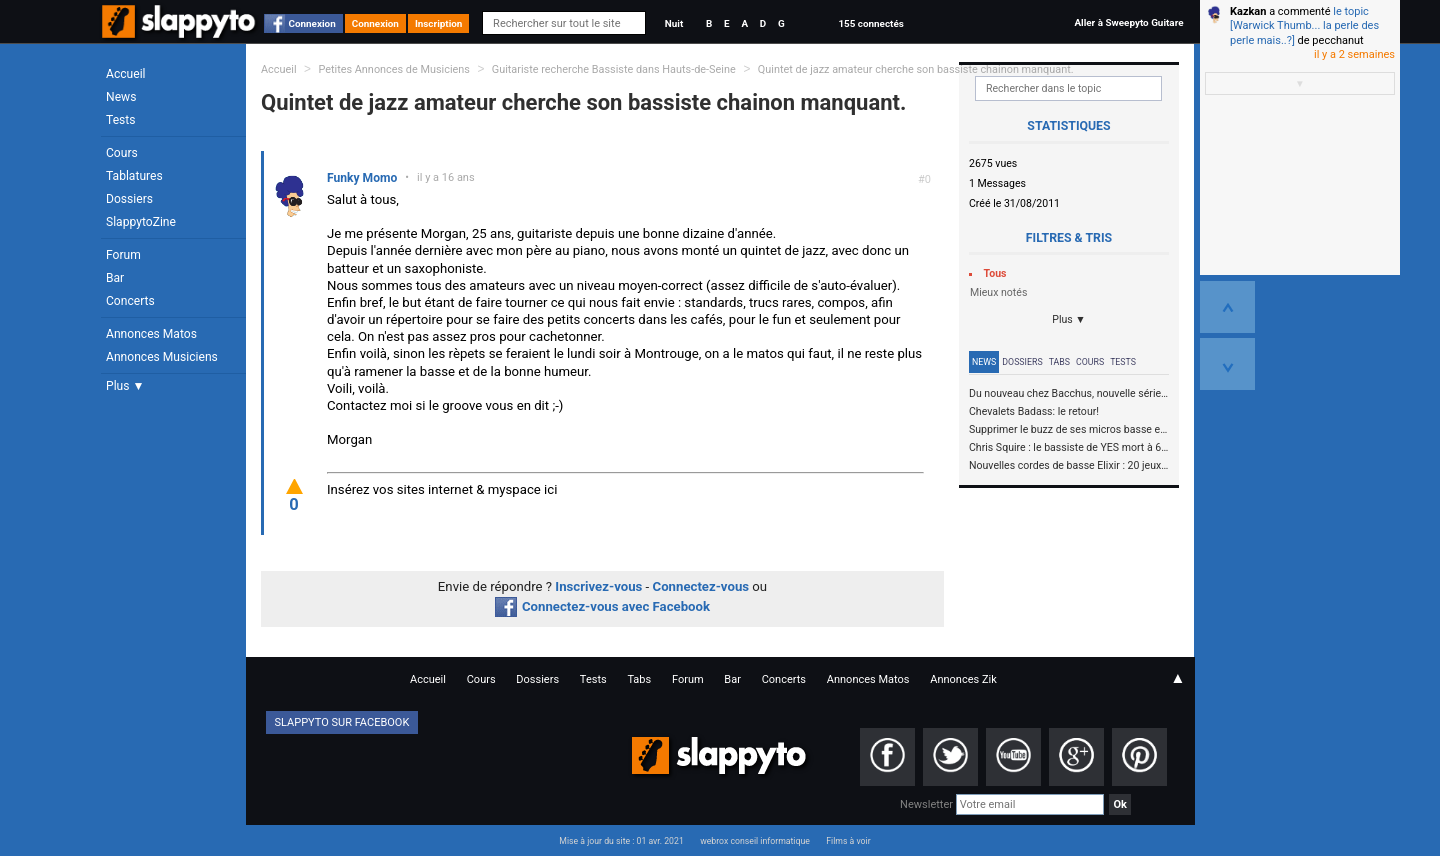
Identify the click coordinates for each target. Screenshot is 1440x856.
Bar (115, 278)
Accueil (126, 74)
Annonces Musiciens (162, 357)
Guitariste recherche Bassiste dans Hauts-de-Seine (615, 69)
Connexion (312, 23)
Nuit (674, 23)
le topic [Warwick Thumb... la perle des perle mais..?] (1304, 26)
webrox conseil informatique (755, 841)
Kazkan (1248, 11)
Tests (120, 120)
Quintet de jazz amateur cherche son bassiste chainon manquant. (916, 69)
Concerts (130, 301)
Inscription (439, 23)
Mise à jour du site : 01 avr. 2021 (621, 841)
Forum (123, 255)
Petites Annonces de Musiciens (394, 69)
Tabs (1059, 362)
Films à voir (848, 841)
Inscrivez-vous (598, 586)
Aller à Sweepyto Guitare (1128, 22)
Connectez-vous (701, 586)
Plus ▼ (125, 386)
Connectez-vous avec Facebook (602, 606)
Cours (122, 153)
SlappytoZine (141, 222)
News (121, 97)
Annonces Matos (151, 334)
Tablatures (134, 176)
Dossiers (129, 199)
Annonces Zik (963, 679)
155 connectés (870, 23)
